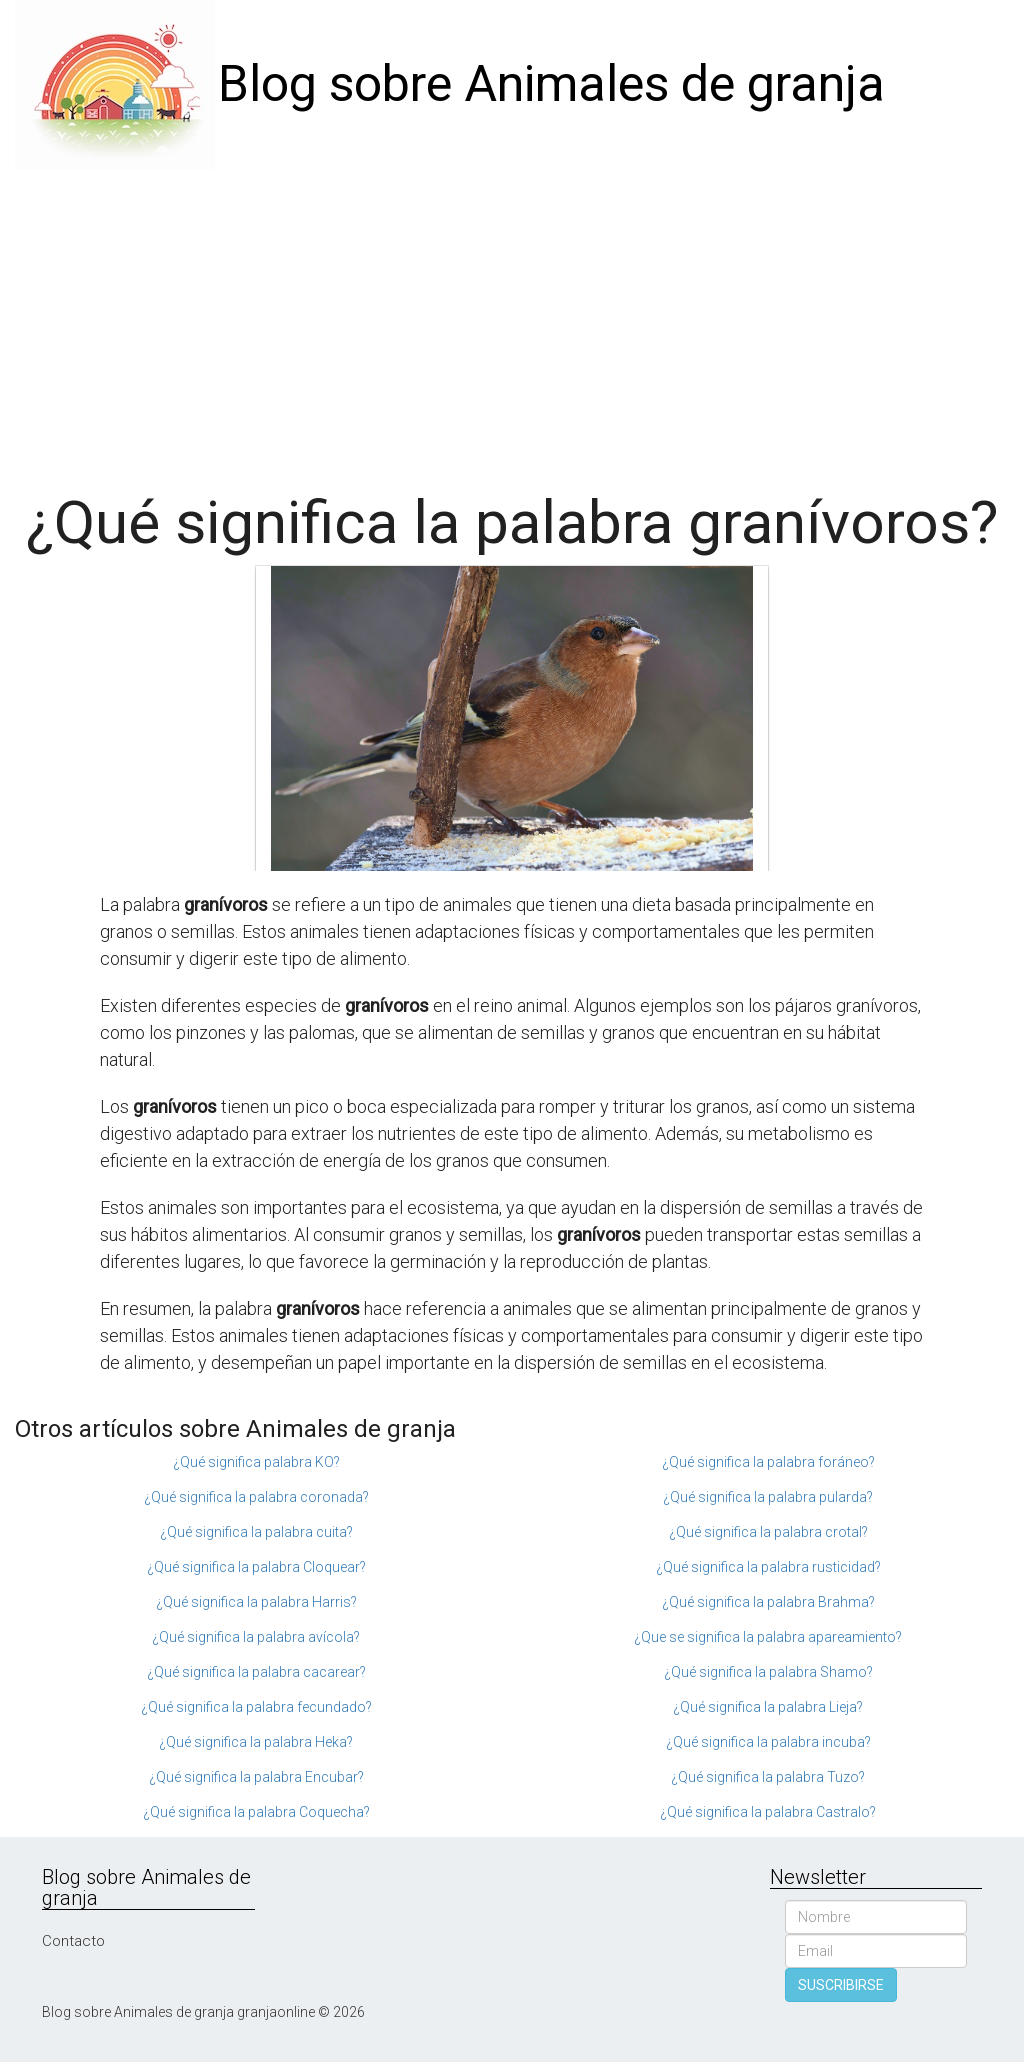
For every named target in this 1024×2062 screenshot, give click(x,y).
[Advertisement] (512, 320)
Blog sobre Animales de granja (551, 84)
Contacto (73, 1941)
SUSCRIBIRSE (841, 1985)
